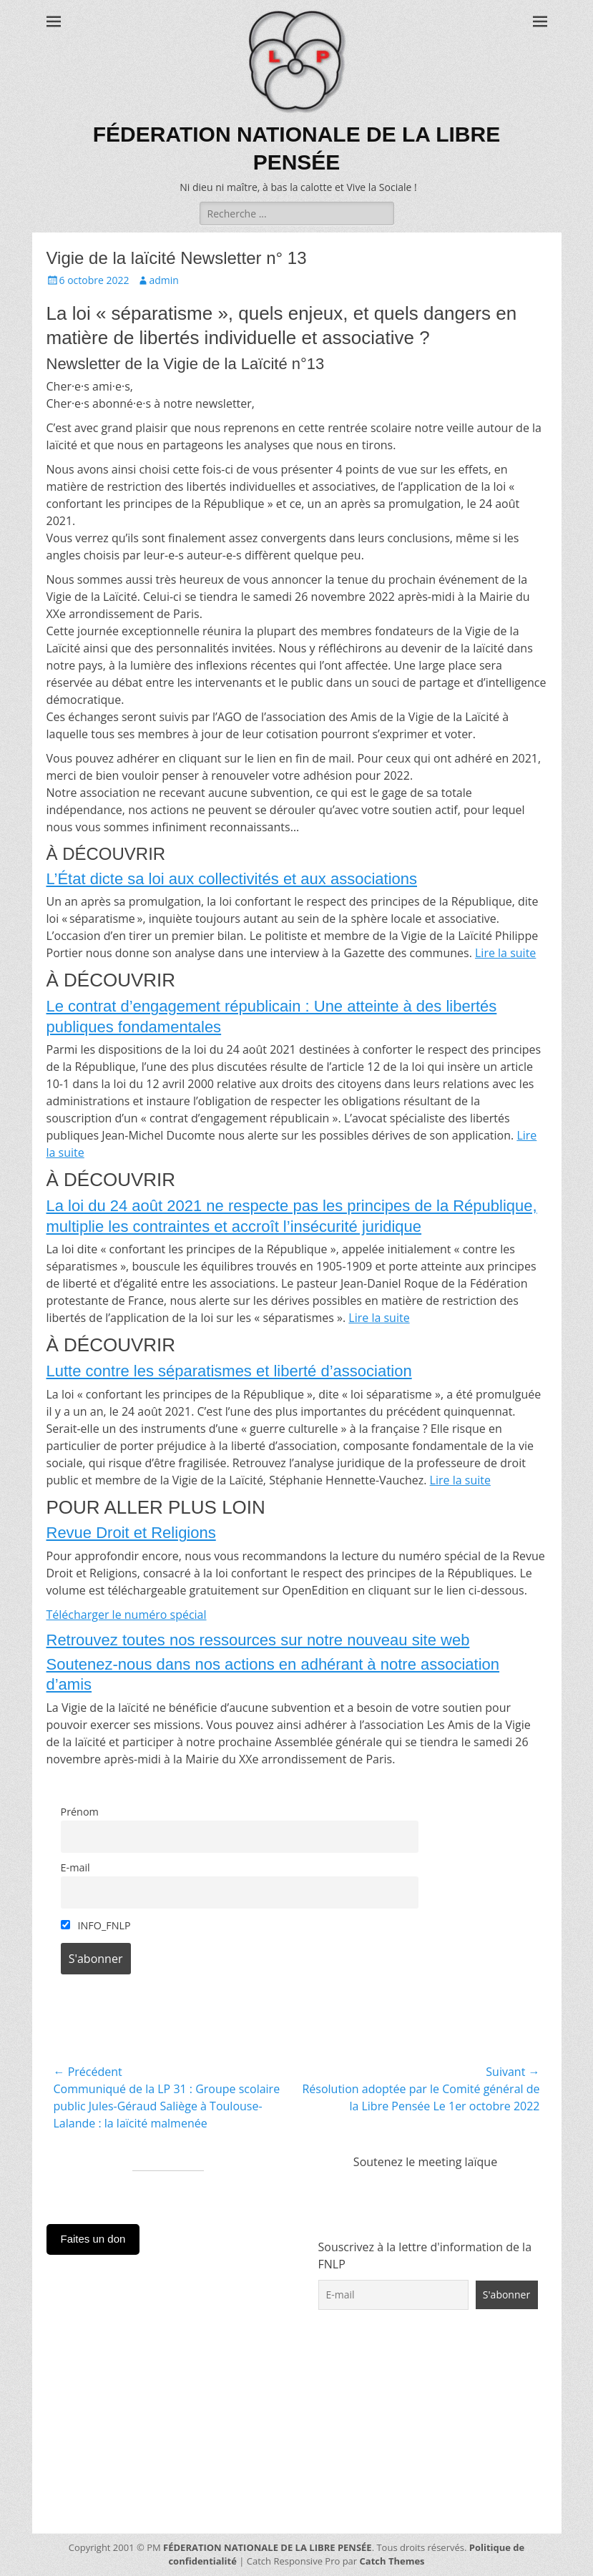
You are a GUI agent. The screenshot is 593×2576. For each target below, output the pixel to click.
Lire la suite (505, 953)
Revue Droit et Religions (131, 1533)
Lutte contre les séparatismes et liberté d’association (229, 1371)
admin (164, 280)
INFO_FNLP (96, 1925)
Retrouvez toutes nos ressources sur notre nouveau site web (258, 1640)
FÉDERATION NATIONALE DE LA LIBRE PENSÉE (267, 2547)
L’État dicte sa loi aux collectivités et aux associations (232, 879)
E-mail (75, 1867)
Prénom (80, 1811)
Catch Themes (392, 2561)
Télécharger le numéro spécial (126, 1614)
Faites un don (93, 2239)
